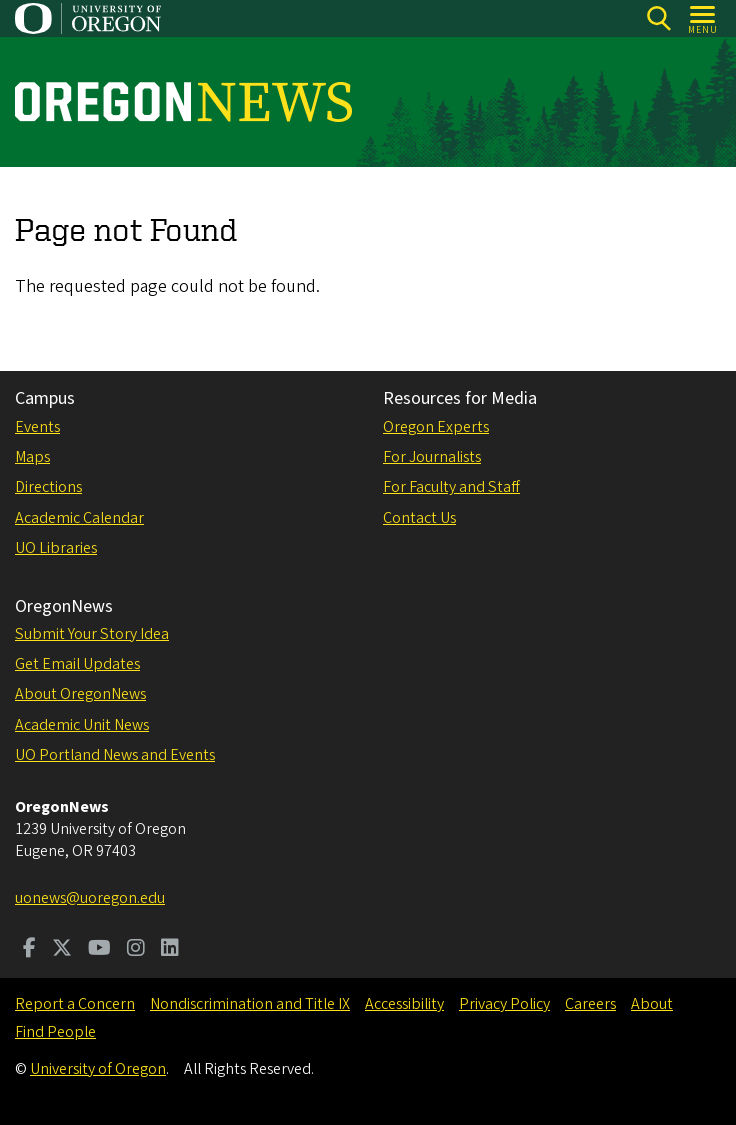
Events (37, 427)
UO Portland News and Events (115, 755)
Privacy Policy (504, 1004)
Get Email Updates (77, 664)
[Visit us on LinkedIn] (170, 950)
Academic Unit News (82, 725)
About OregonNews (80, 694)
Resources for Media (460, 398)
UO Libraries (56, 548)
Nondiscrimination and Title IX (250, 1004)
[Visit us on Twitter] (62, 950)
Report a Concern (75, 1004)
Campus (45, 398)
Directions (48, 487)
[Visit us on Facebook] (29, 950)
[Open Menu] (703, 18)
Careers (590, 1004)
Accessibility (404, 1004)
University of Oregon (98, 1069)
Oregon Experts (436, 427)
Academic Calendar (79, 518)
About (652, 1004)
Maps (32, 457)
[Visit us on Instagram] (136, 950)
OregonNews (64, 606)
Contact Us (419, 518)
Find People (55, 1032)
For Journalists (432, 457)
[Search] (658, 18)
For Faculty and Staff (451, 487)
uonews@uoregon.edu (90, 898)
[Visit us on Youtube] (99, 950)
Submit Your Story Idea (92, 634)
